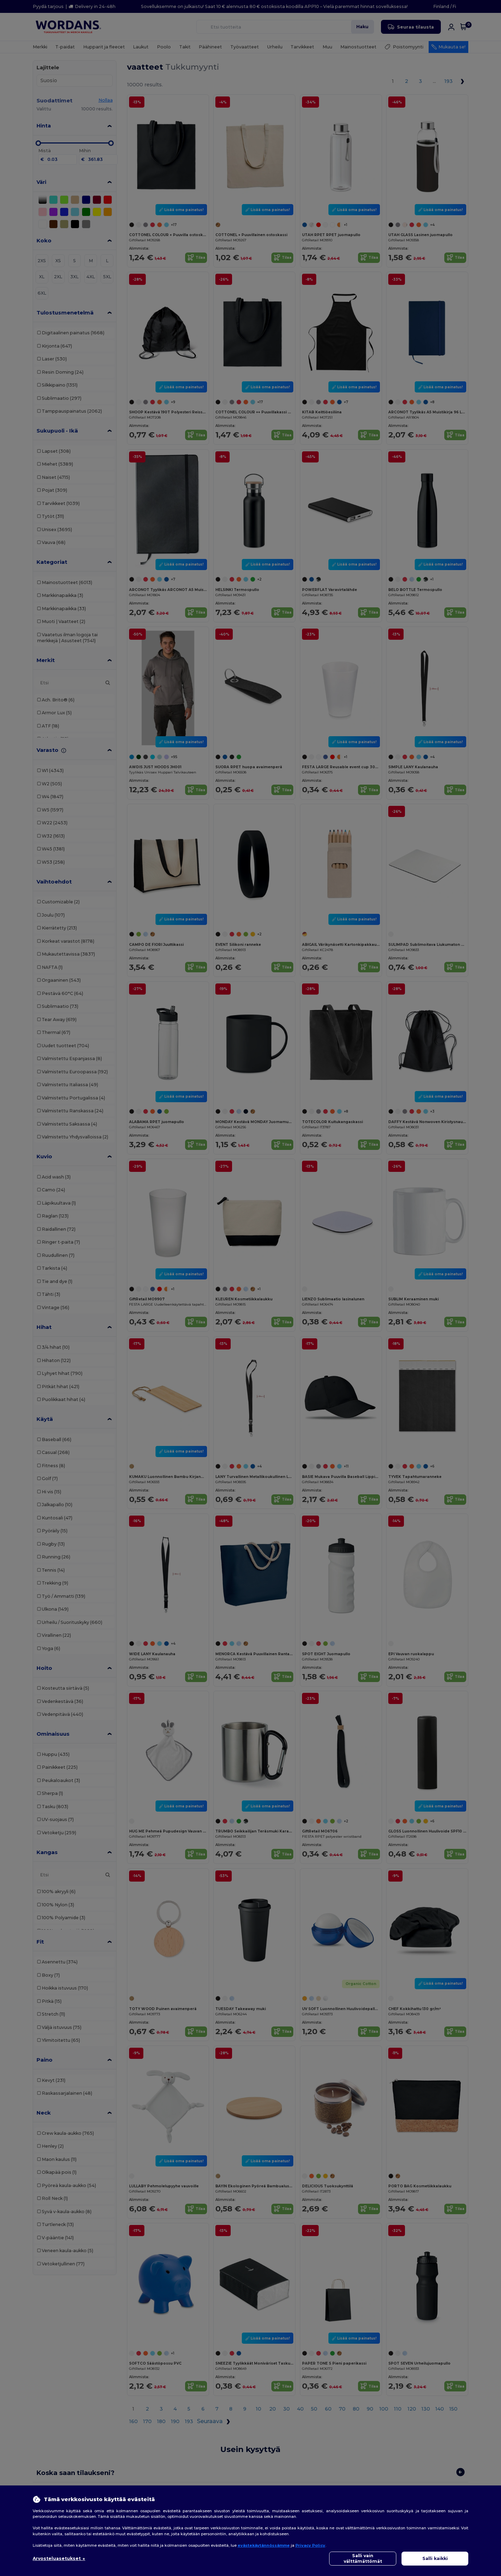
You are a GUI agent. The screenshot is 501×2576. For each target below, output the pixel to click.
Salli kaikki (435, 2558)
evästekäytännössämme (264, 2545)
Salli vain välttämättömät (363, 2558)
